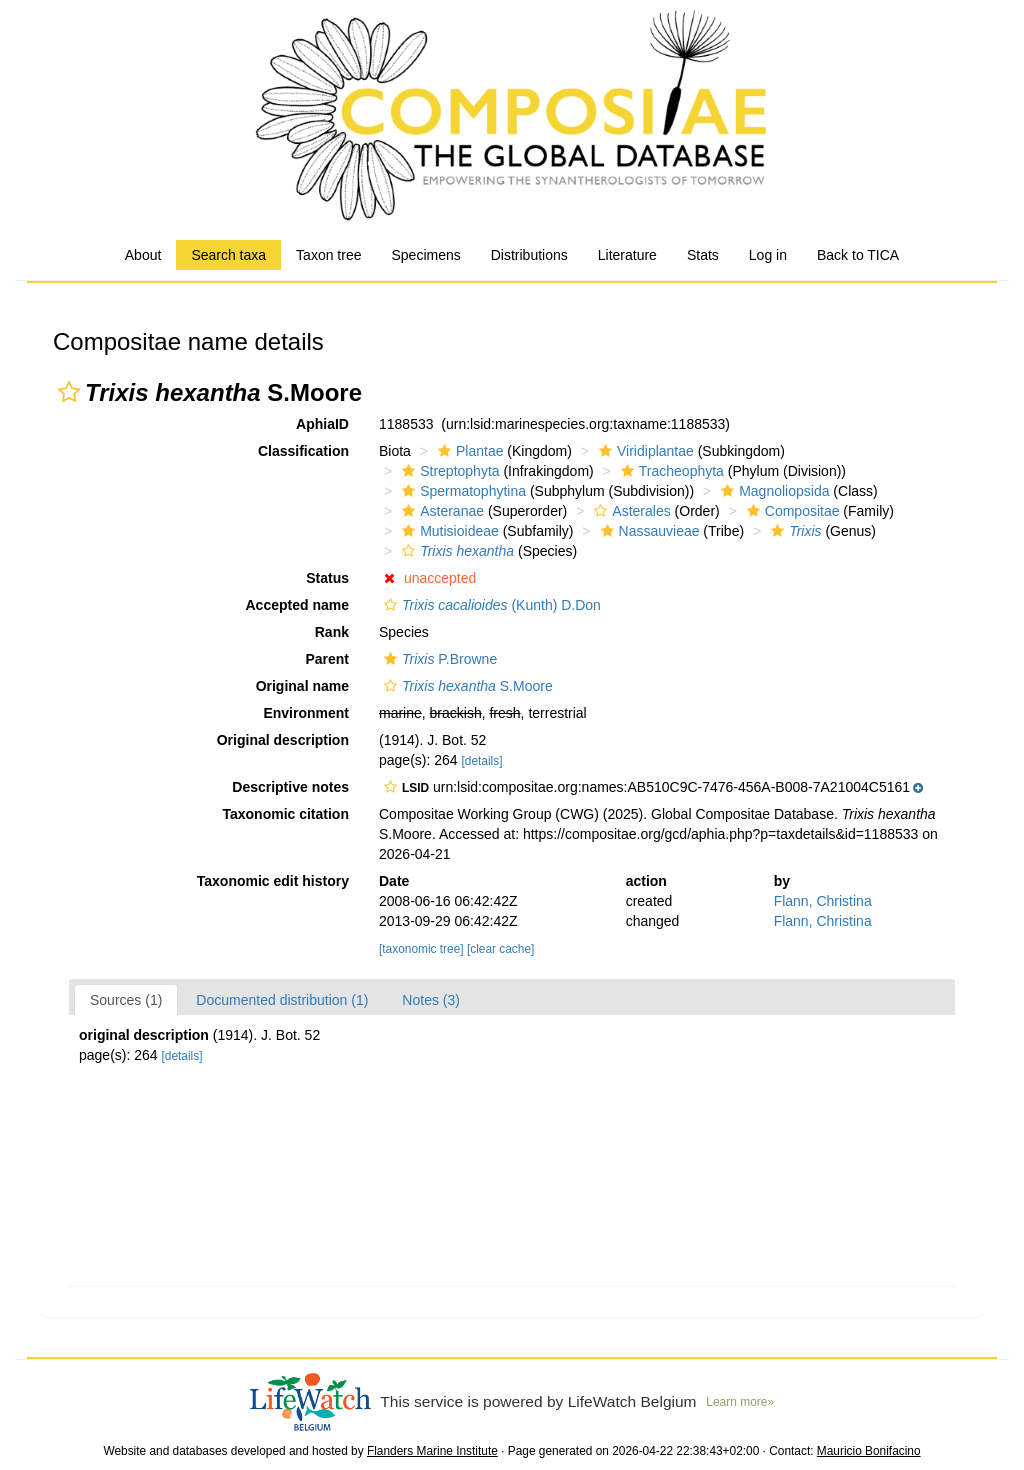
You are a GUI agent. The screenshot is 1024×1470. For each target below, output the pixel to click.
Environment (306, 713)
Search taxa (228, 255)
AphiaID (322, 424)
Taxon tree (328, 255)
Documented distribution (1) (282, 1000)
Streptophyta (448, 471)
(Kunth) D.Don (490, 605)
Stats (703, 255)
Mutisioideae (448, 531)
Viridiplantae (644, 451)
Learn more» (740, 1402)
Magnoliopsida (772, 491)
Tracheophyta (670, 471)
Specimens (425, 255)
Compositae (791, 511)
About (143, 255)
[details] (481, 761)
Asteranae (440, 511)
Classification (303, 451)
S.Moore (466, 686)
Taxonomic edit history (273, 881)
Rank (332, 632)
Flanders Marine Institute (432, 1451)
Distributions (529, 255)
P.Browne (438, 659)
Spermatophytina (461, 491)
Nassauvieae (648, 531)
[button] (69, 392)
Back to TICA (858, 255)
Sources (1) (126, 1000)
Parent (327, 659)
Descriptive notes (290, 787)
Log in (768, 255)
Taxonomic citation (285, 814)
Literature (627, 255)
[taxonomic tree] (421, 949)
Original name (302, 686)
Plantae (468, 451)
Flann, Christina (823, 901)
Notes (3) (431, 1000)
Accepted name (297, 605)
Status (327, 578)
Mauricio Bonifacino (869, 1451)
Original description (283, 740)
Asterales (629, 511)
